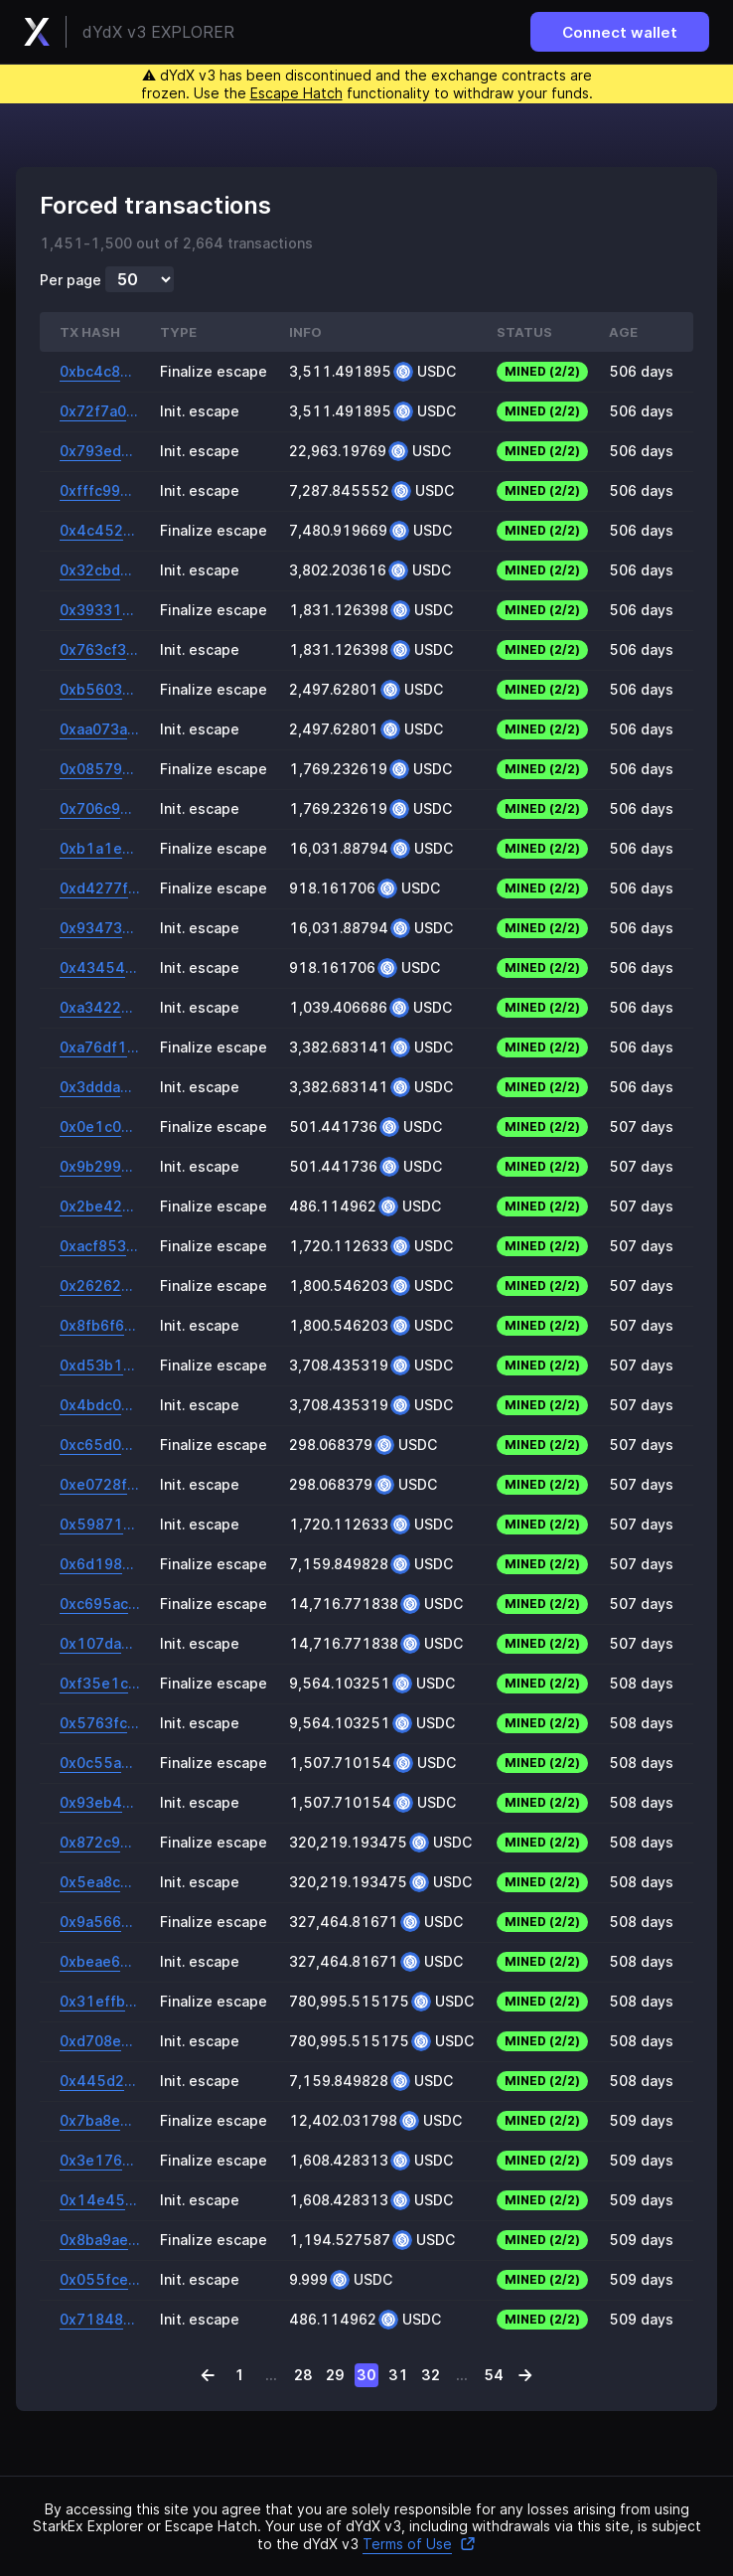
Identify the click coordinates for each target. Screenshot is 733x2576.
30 (366, 2374)
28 (303, 2374)
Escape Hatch (296, 92)
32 (430, 2374)
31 (398, 2374)
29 (335, 2374)
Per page (70, 280)
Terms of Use (419, 2543)
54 (494, 2374)
